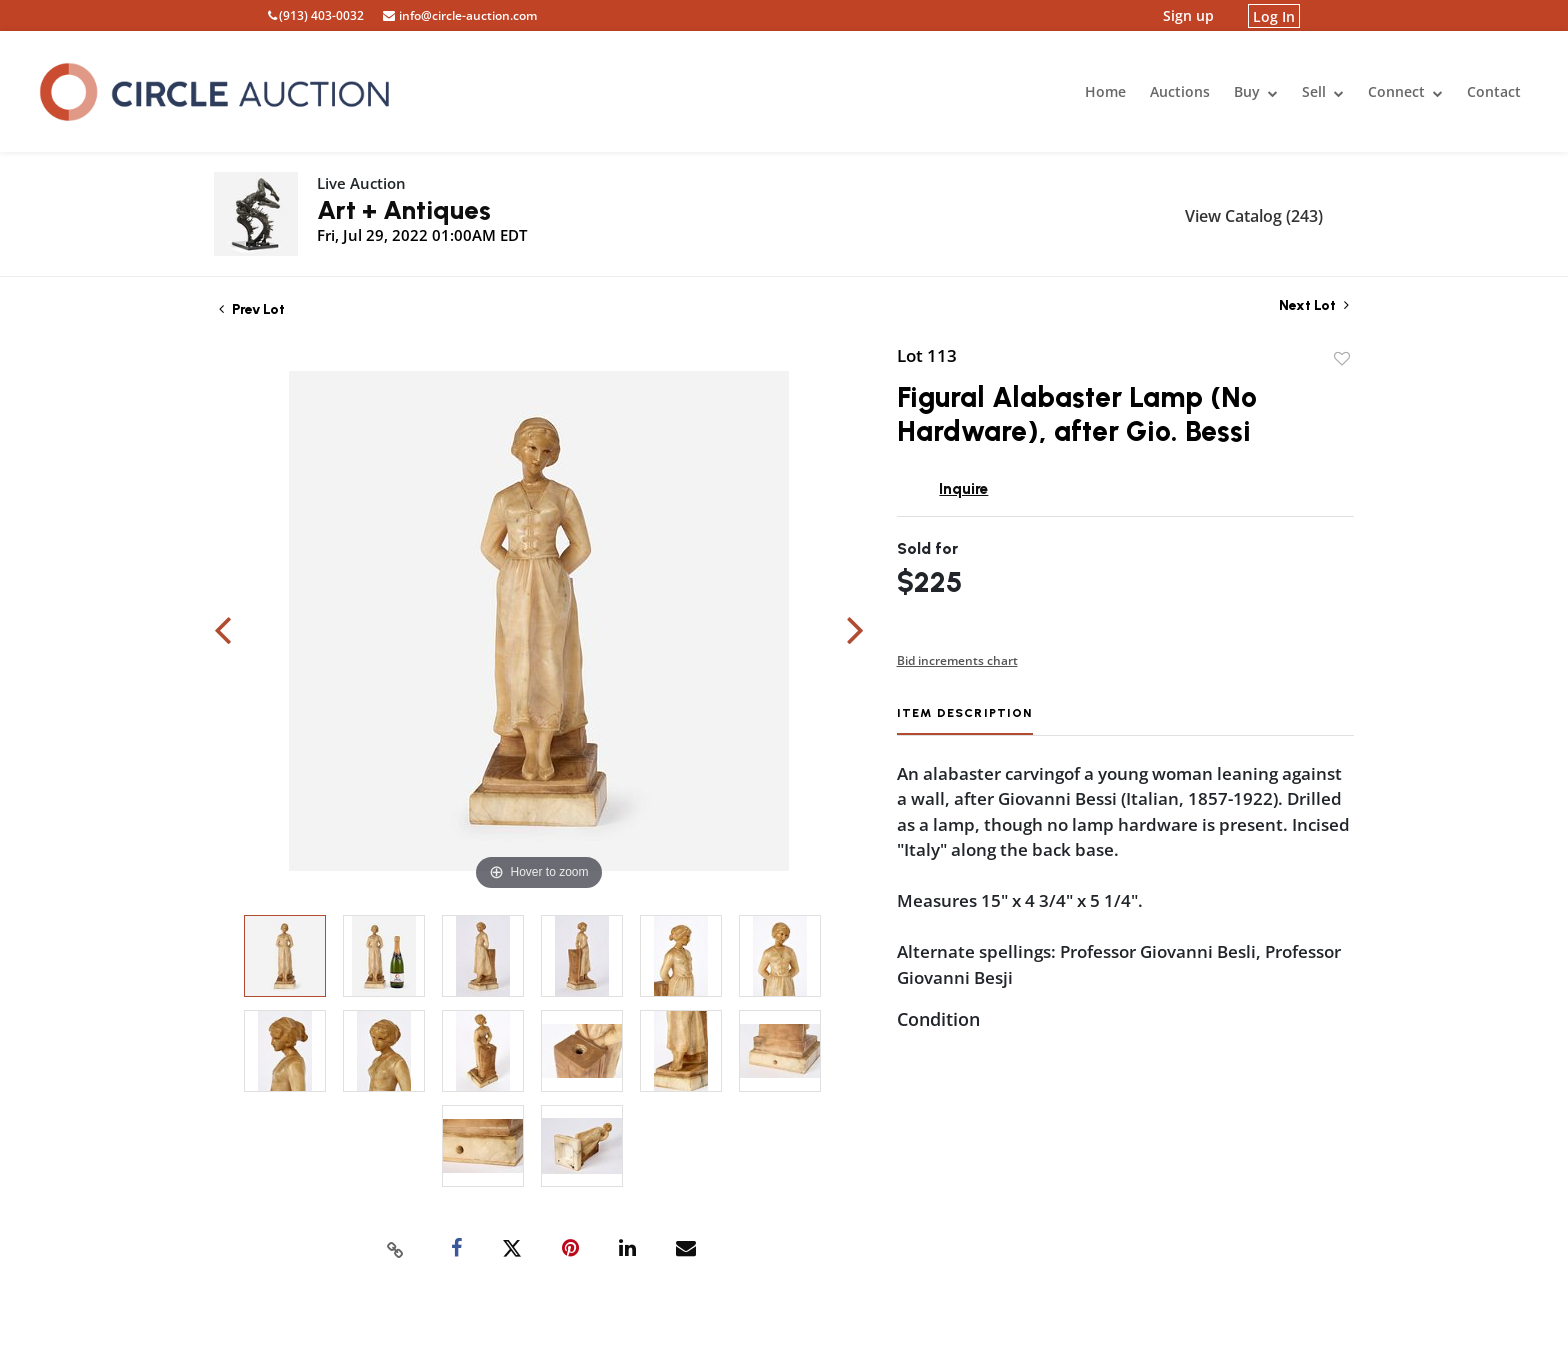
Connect (1405, 91)
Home (1105, 91)
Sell (1323, 91)
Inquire (963, 489)
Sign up (1188, 15)
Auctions (1180, 91)
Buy (1256, 91)
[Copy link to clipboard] (396, 1249)
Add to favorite (1342, 359)
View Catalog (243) (1254, 216)
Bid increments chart (957, 660)
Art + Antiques (404, 210)
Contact (1494, 91)
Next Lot (1314, 305)
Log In (1274, 15)
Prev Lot (252, 309)
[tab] (965, 720)
